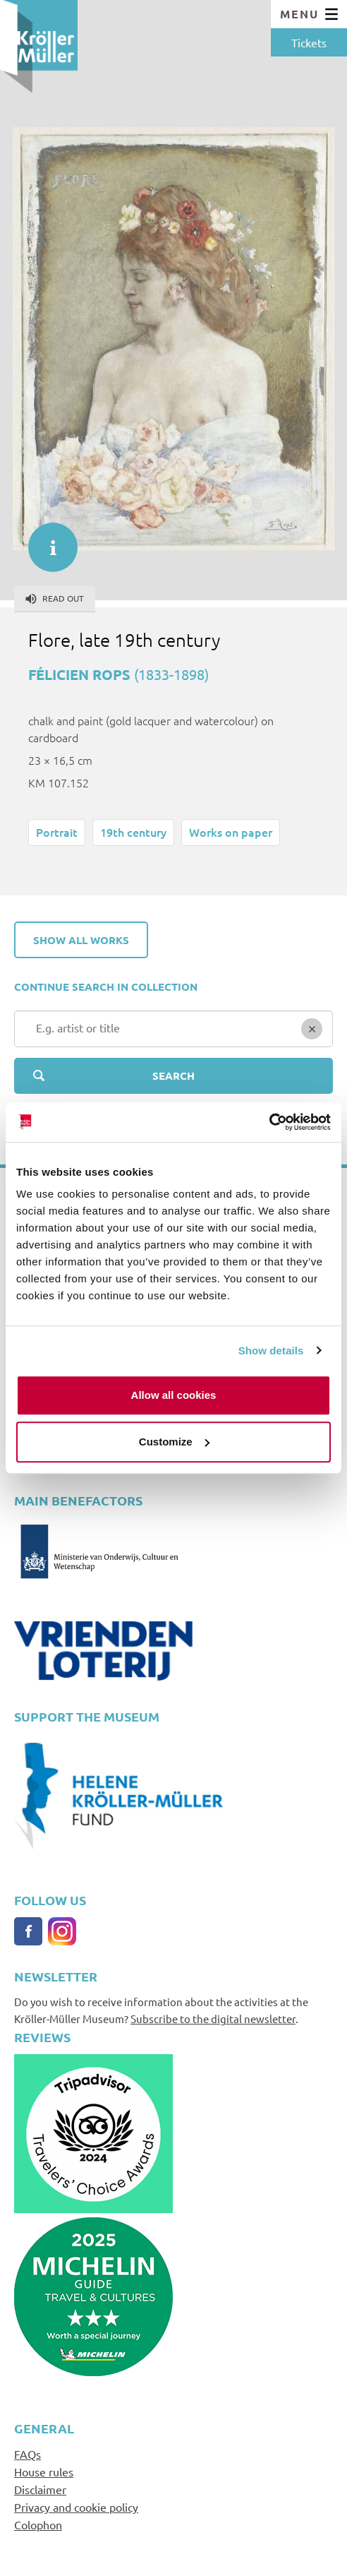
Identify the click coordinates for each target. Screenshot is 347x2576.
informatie (45, 540)
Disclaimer (40, 2489)
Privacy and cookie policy (76, 2507)
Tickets (309, 42)
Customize (174, 1442)
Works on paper (230, 832)
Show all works (81, 940)
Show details (271, 1350)
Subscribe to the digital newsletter (213, 2018)
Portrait (57, 832)
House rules (43, 2471)
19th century (133, 832)
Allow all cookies (174, 1395)
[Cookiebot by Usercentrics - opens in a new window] (269, 1122)
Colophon (38, 2524)
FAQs (27, 2454)
